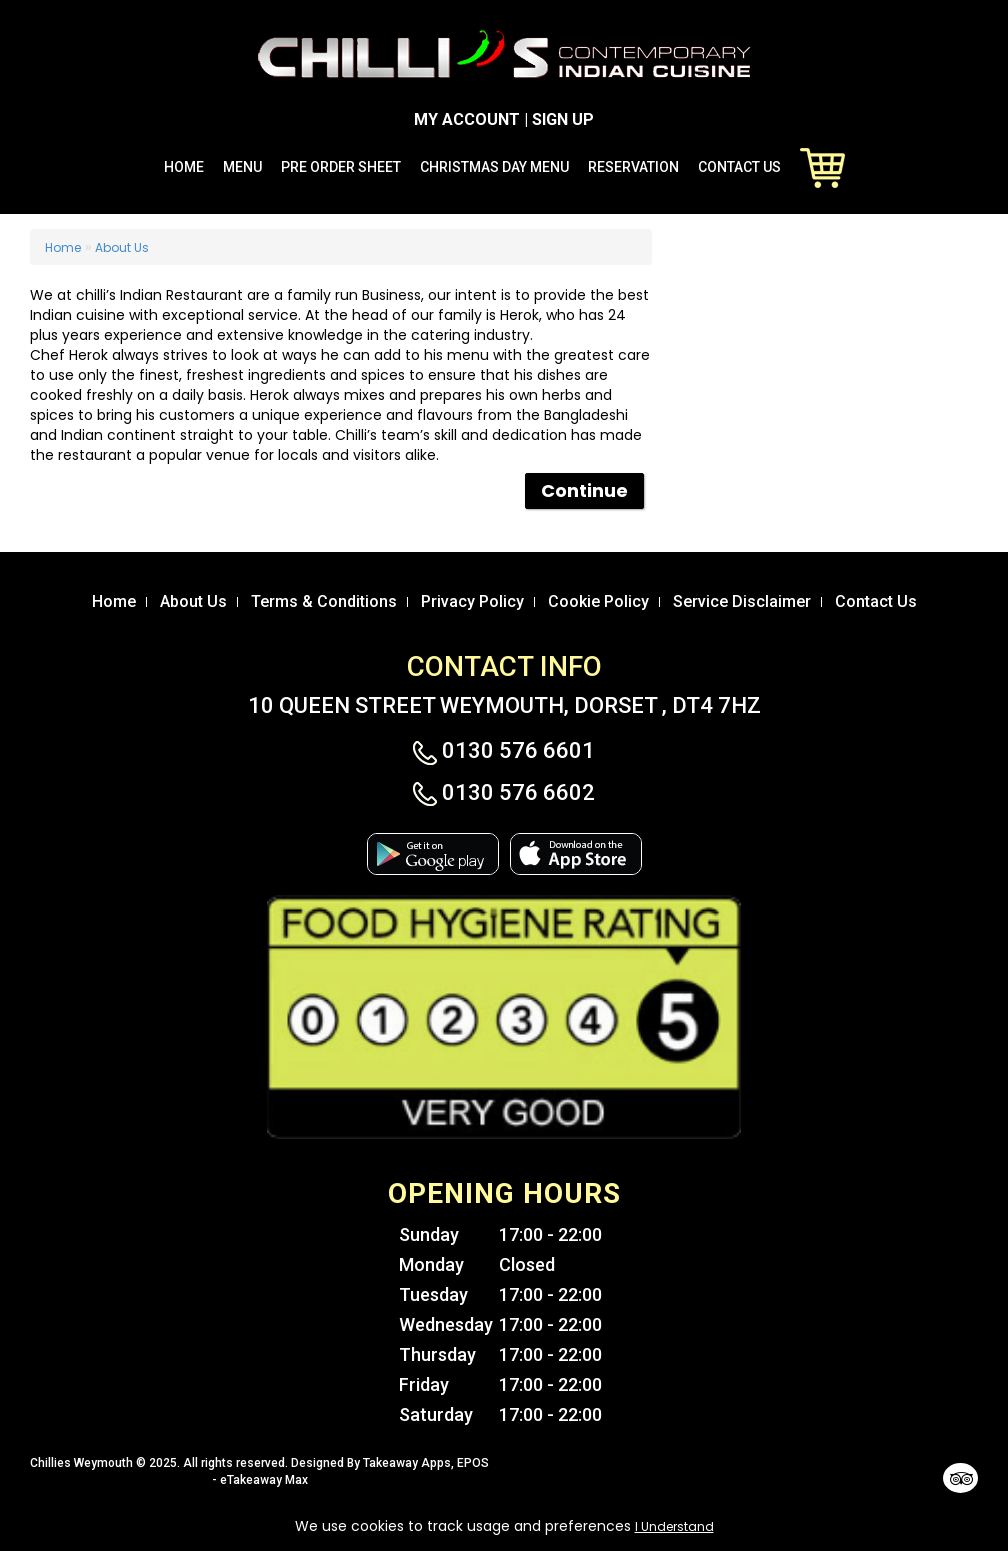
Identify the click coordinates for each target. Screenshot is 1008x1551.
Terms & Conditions (324, 601)
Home (184, 167)
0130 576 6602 (504, 793)
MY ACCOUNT (467, 119)
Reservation (633, 167)
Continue (584, 490)
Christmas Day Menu (494, 167)
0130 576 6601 (504, 751)
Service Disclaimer (742, 601)
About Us (122, 247)
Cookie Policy (598, 601)
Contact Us (739, 167)
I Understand (674, 1526)
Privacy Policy (472, 601)
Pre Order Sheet (341, 167)
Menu (242, 167)
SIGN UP (563, 119)
